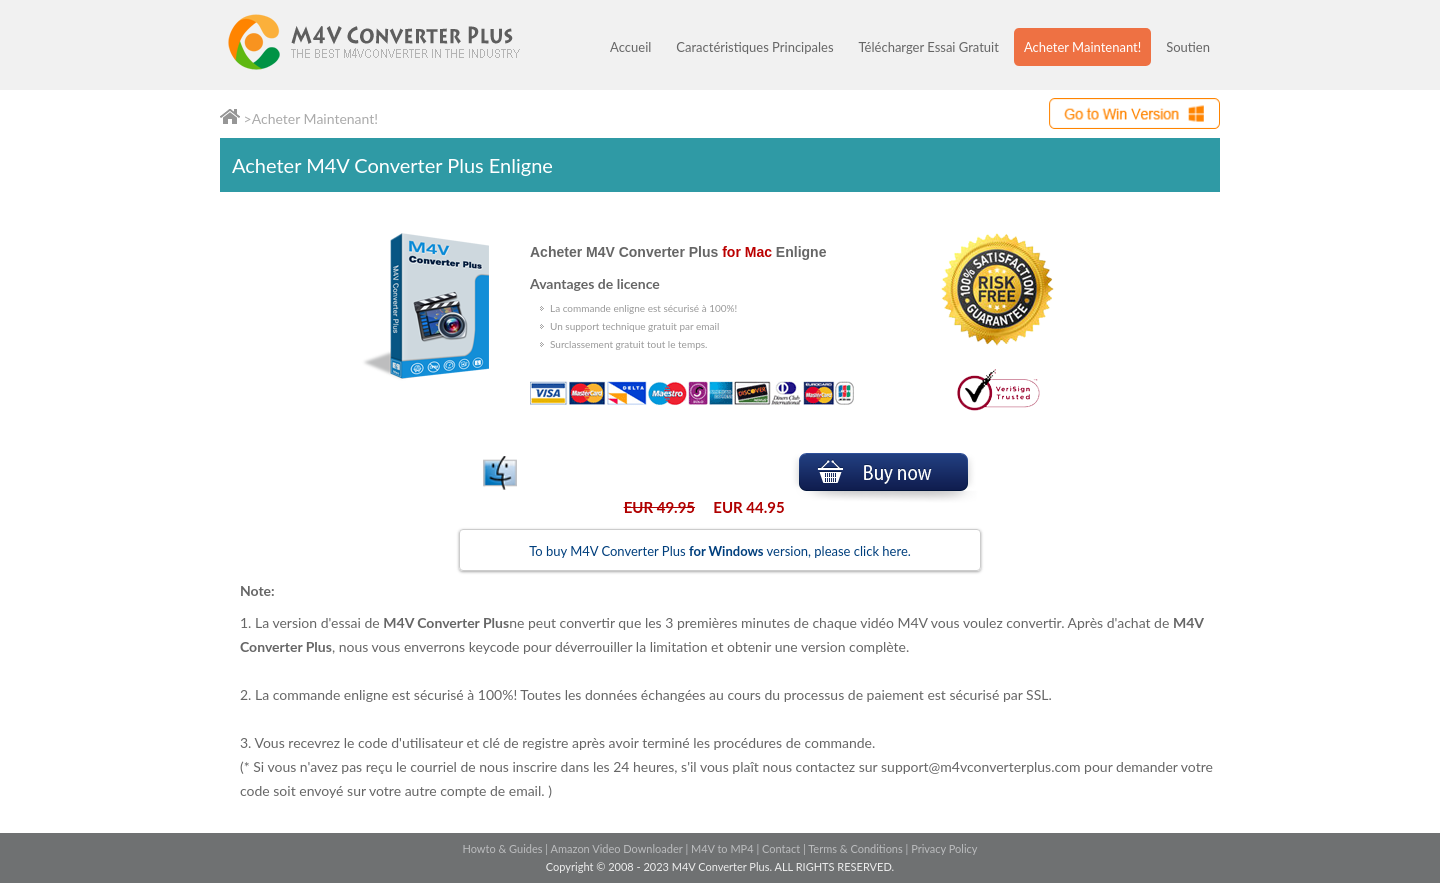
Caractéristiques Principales (754, 47)
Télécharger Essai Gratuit (929, 47)
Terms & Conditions (855, 848)
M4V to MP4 (722, 848)
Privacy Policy (944, 848)
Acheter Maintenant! (1082, 47)
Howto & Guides (502, 848)
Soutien (1188, 47)
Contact (781, 848)
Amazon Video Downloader (617, 848)
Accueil (630, 47)
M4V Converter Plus (395, 45)
